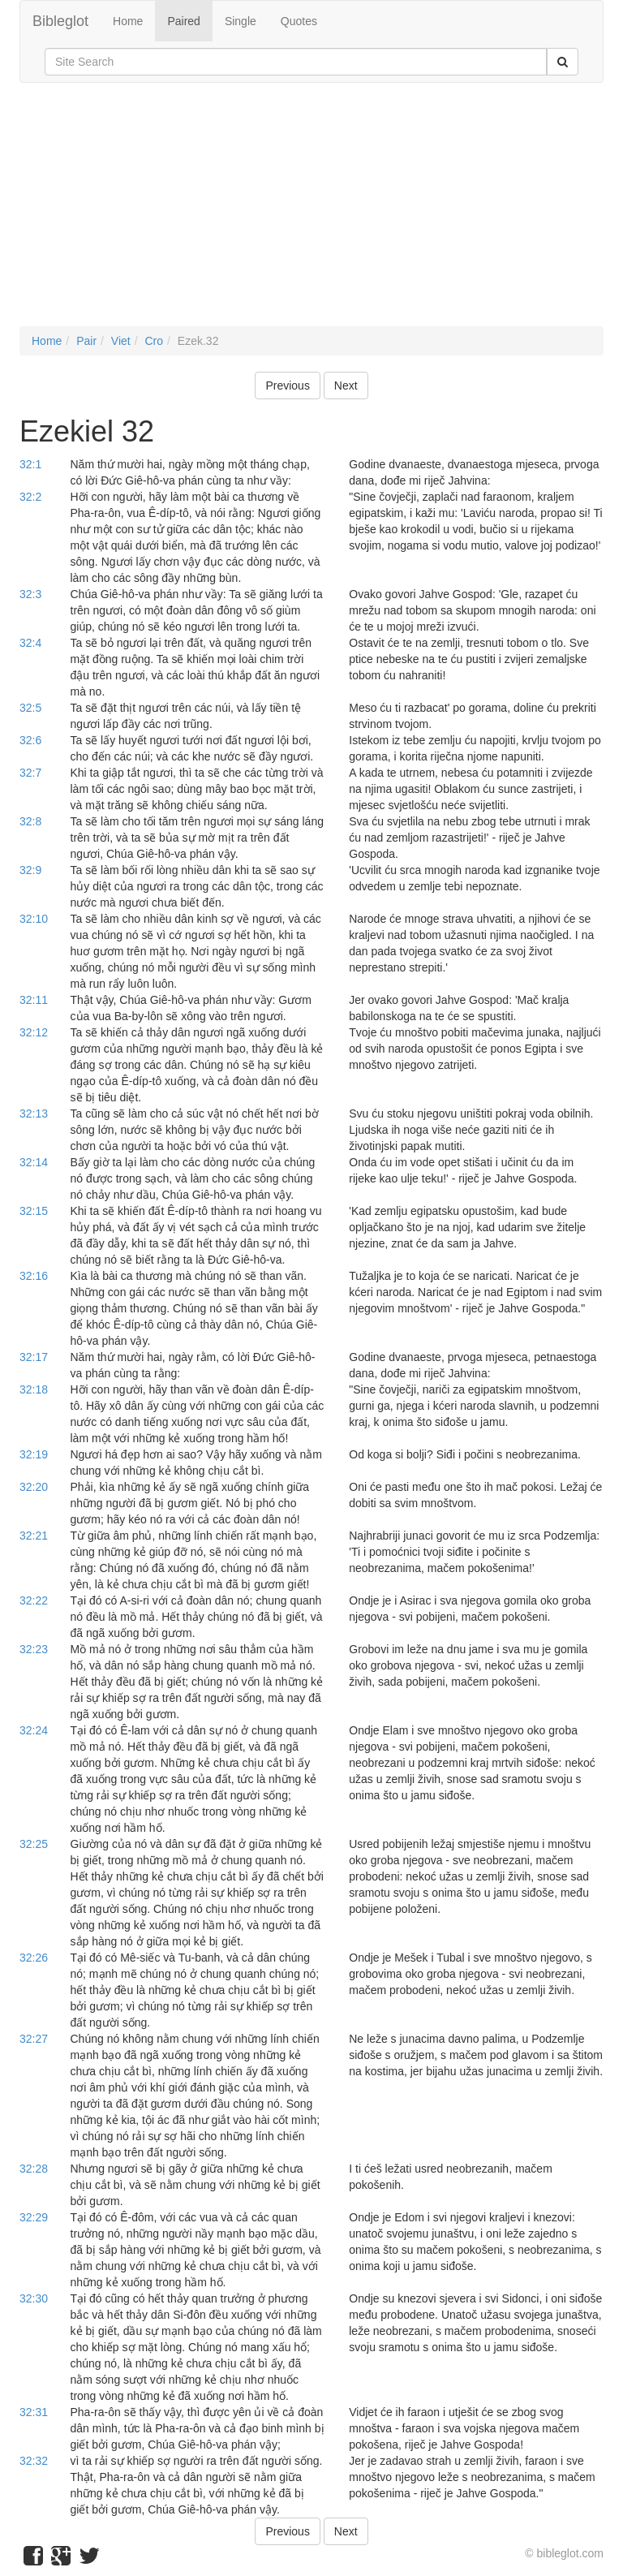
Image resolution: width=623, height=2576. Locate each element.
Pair (86, 340)
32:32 (33, 2460)
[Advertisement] (311, 212)
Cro (153, 340)
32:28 (33, 2168)
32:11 (33, 999)
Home (128, 21)
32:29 (33, 2217)
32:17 (33, 1356)
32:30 (33, 2298)
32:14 (33, 1162)
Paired (183, 21)
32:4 (30, 642)
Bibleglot (60, 21)
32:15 (33, 1210)
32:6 (30, 740)
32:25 (33, 1843)
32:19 (33, 1454)
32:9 (30, 870)
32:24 (33, 1730)
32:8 (30, 821)
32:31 (33, 2412)
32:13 (33, 1113)
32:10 (33, 918)
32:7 (30, 772)
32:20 (33, 1486)
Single (240, 21)
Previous (287, 385)
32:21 (33, 1535)
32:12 (33, 1032)
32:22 (33, 1600)
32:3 (30, 594)
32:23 (33, 1649)
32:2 (30, 496)
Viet (121, 340)
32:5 (30, 707)
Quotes (299, 21)
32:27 (33, 2038)
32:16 (33, 1275)
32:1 (30, 464)
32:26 (33, 1957)
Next (346, 385)
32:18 (33, 1389)
